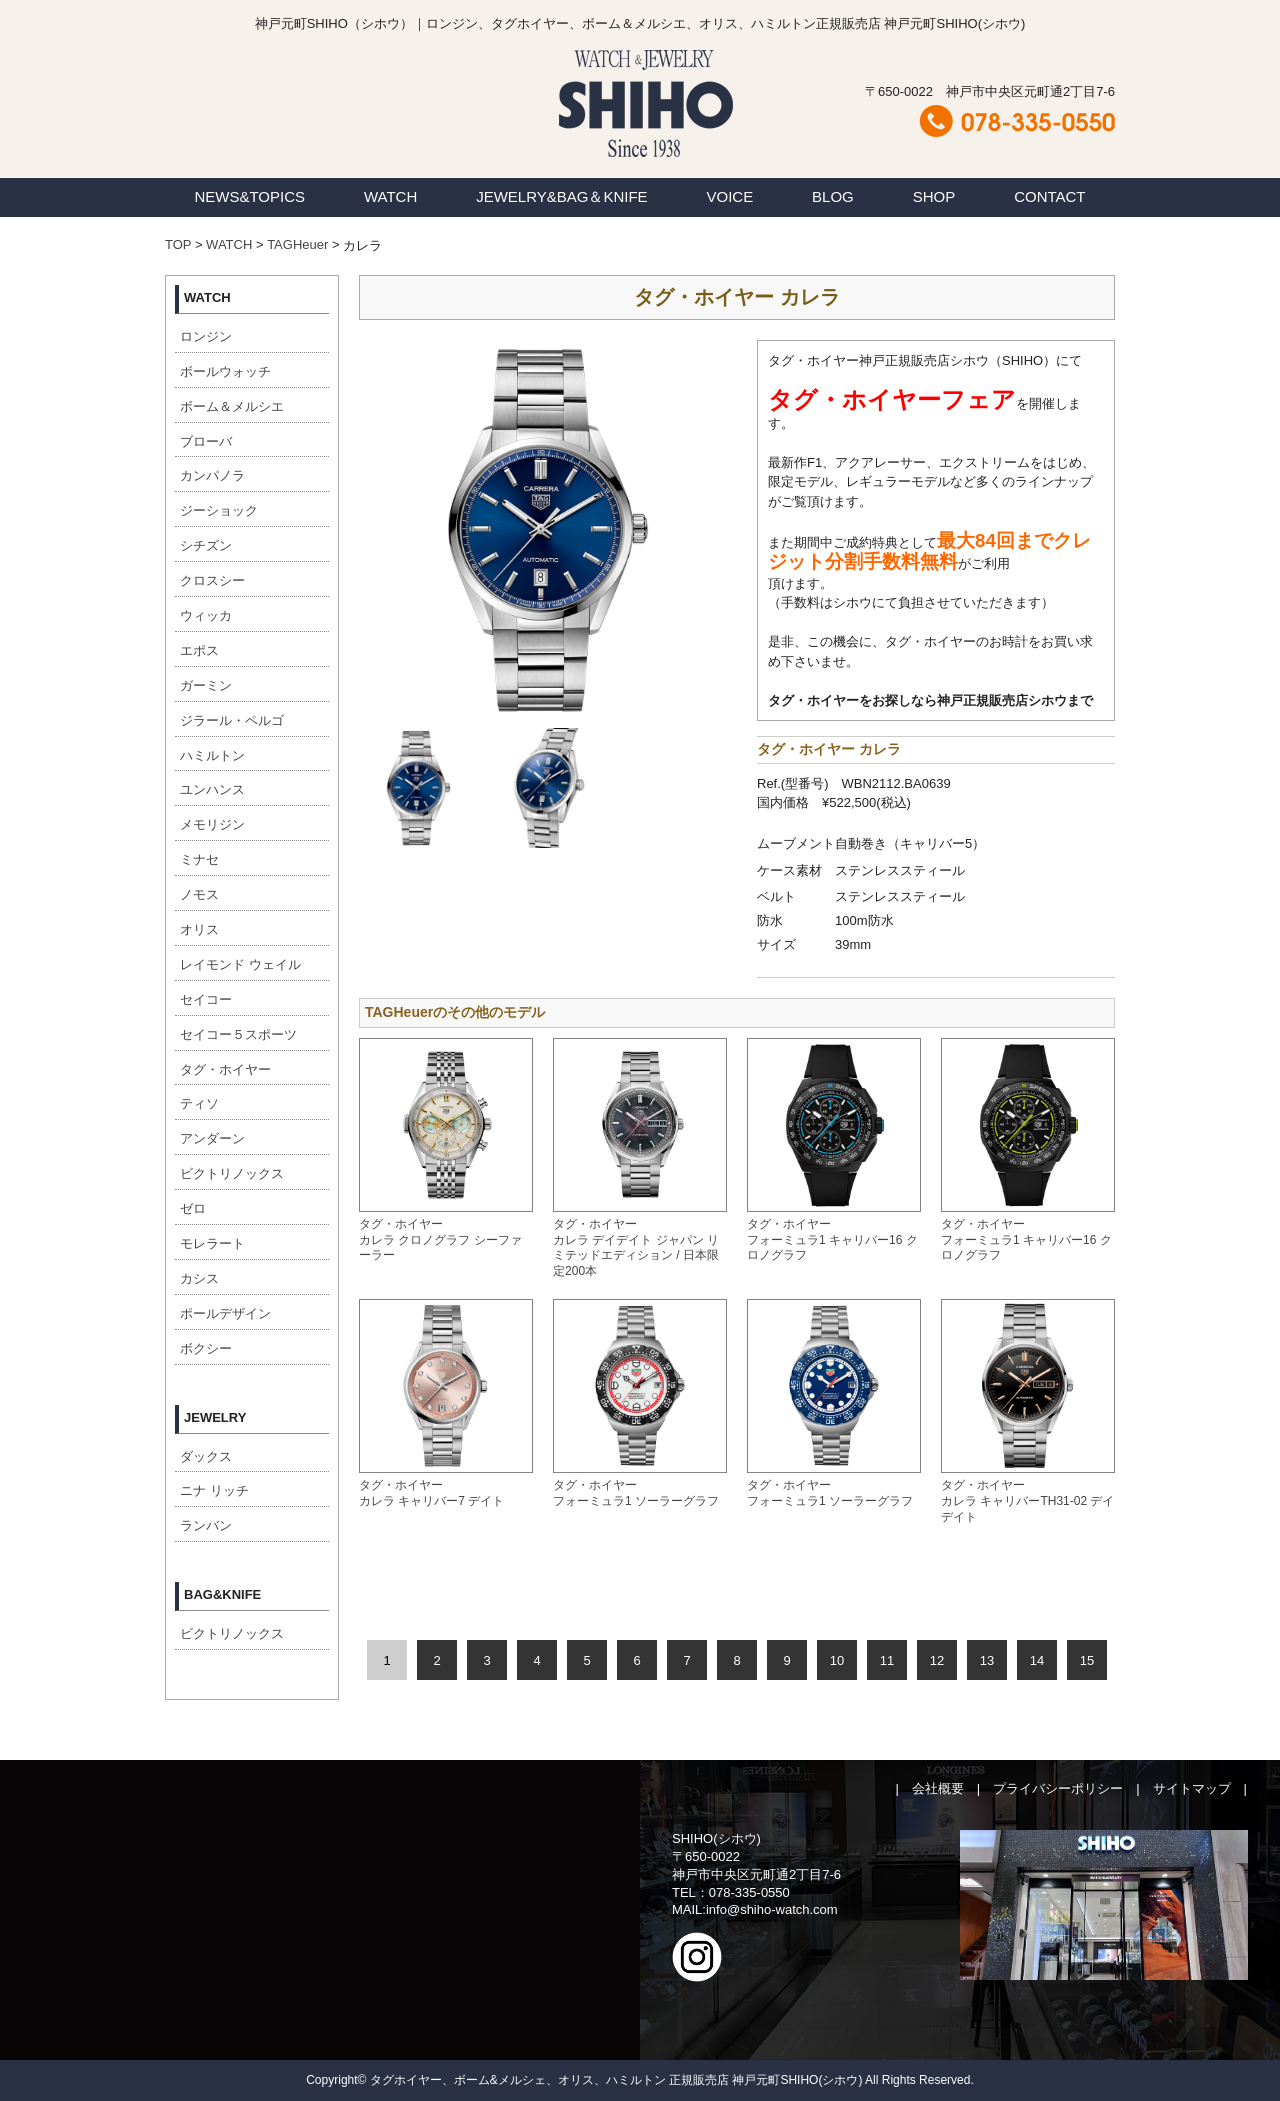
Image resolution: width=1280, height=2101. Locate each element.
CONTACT (1049, 196)
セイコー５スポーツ (238, 1034)
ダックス (206, 1456)
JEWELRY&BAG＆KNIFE (561, 196)
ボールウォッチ (225, 371)
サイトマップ (1192, 1788)
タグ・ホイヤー (225, 1069)
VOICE (730, 196)
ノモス (199, 894)
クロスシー (212, 580)
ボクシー (206, 1348)
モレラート (212, 1243)
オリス (199, 929)
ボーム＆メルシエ (232, 406)
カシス (199, 1278)
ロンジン (206, 336)
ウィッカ (206, 615)
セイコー (206, 999)
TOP (178, 244)
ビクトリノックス (232, 1173)
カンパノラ (212, 475)
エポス (199, 650)
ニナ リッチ (214, 1490)
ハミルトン (212, 755)
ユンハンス (212, 789)
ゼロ (193, 1208)
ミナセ (199, 859)
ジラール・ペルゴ (232, 720)
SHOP (934, 196)
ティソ (199, 1103)
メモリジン (212, 824)
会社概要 (938, 1788)
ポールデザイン (225, 1313)
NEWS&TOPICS (249, 196)
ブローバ (206, 441)
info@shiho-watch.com (772, 1909)
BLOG (833, 196)
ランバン (206, 1525)
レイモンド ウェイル (240, 964)
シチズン (206, 545)
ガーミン (206, 685)
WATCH (390, 196)
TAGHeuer (297, 244)
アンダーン (212, 1138)
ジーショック (219, 510)
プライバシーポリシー (1058, 1788)
